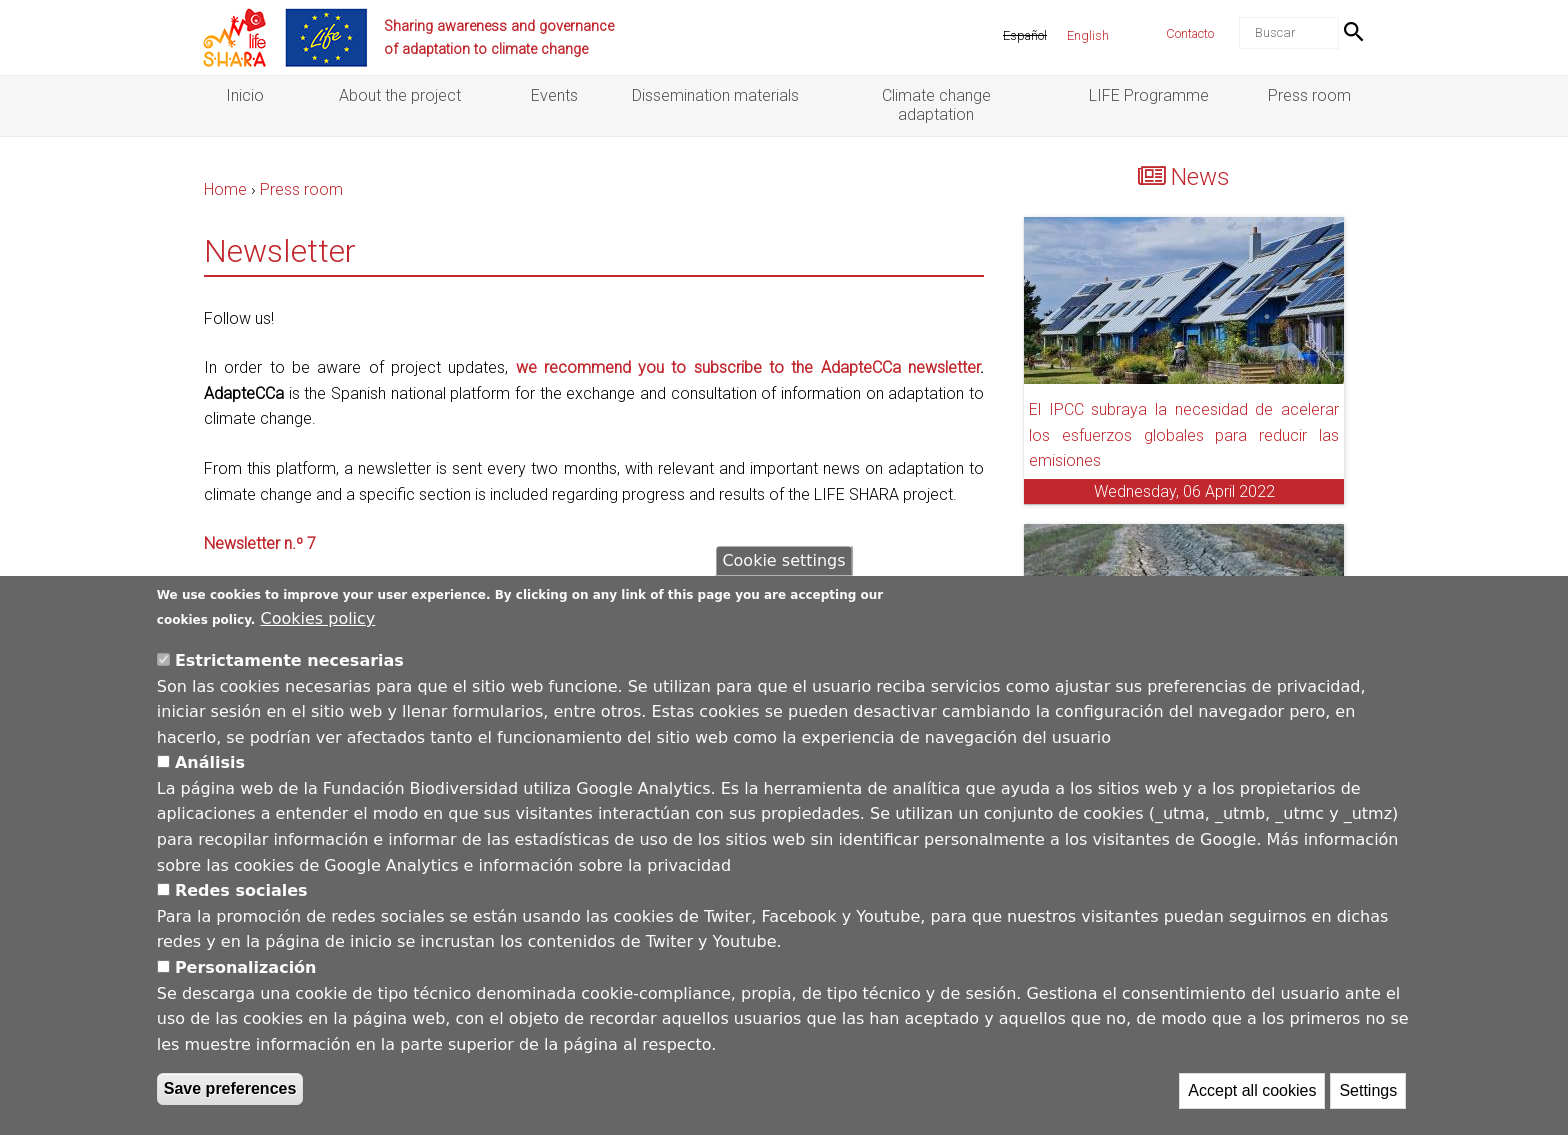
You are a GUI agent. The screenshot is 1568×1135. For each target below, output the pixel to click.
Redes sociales (241, 890)
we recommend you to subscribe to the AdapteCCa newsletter (748, 367)
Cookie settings (783, 560)
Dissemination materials (715, 95)
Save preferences (230, 1089)
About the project (400, 95)
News (1200, 177)
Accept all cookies (1252, 1091)
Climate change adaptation (936, 105)
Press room (1309, 95)
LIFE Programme (1149, 95)
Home (225, 189)
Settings (1368, 1091)
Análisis (210, 762)
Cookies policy (318, 618)
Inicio (245, 95)
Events (554, 95)
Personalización (246, 967)
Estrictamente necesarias (289, 660)
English (1088, 35)
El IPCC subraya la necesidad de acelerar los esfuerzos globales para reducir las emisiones (1184, 435)
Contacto (1190, 33)
